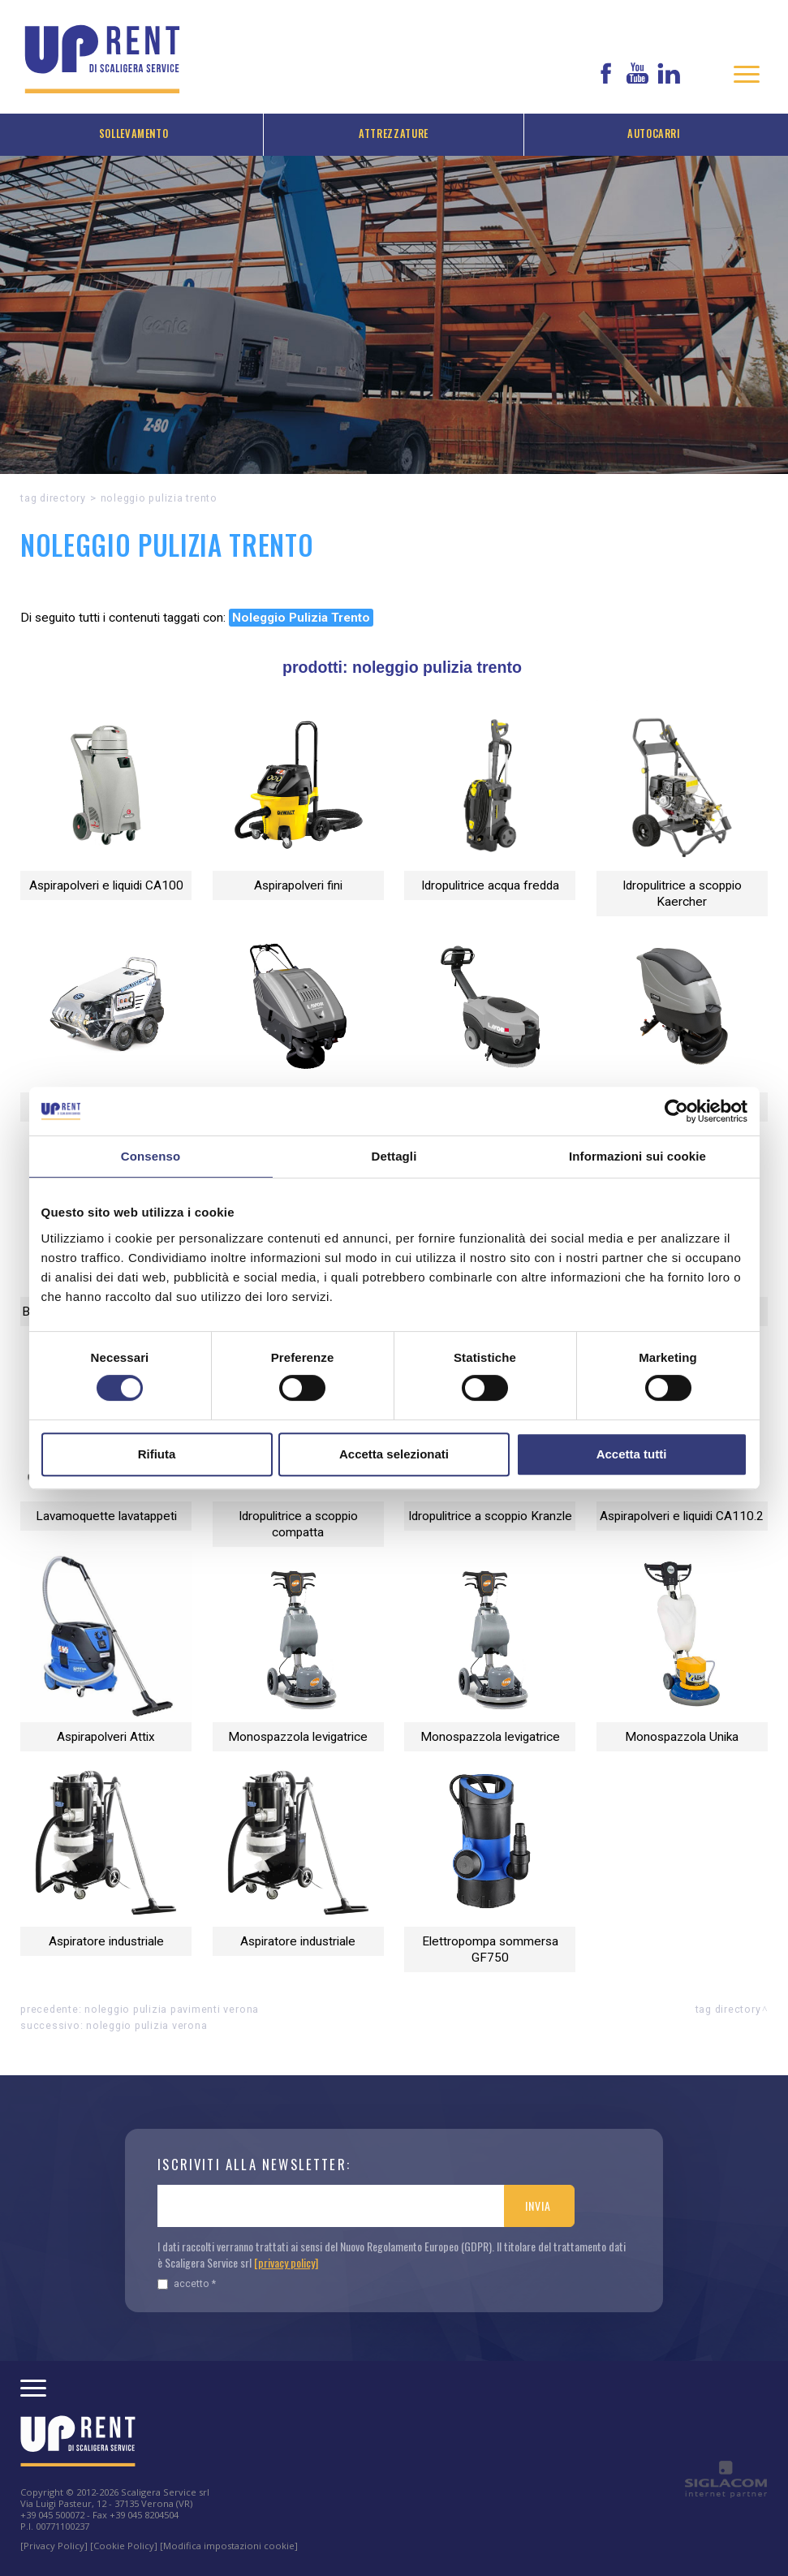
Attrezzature (393, 133)
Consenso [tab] (150, 1156)
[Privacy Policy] (54, 2545)
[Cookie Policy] (123, 2545)
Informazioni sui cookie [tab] (637, 1156)
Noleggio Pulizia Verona (146, 2025)
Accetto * (186, 2283)
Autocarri (654, 133)
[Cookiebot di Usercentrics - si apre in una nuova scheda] (676, 1111)
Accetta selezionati (394, 1454)
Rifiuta (157, 1454)
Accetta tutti (631, 1454)
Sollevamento (134, 133)
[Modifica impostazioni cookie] (229, 2545)
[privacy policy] (286, 2262)
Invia (537, 2205)
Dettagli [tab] (394, 1156)
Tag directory (53, 498)
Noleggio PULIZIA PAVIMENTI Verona (171, 2009)
